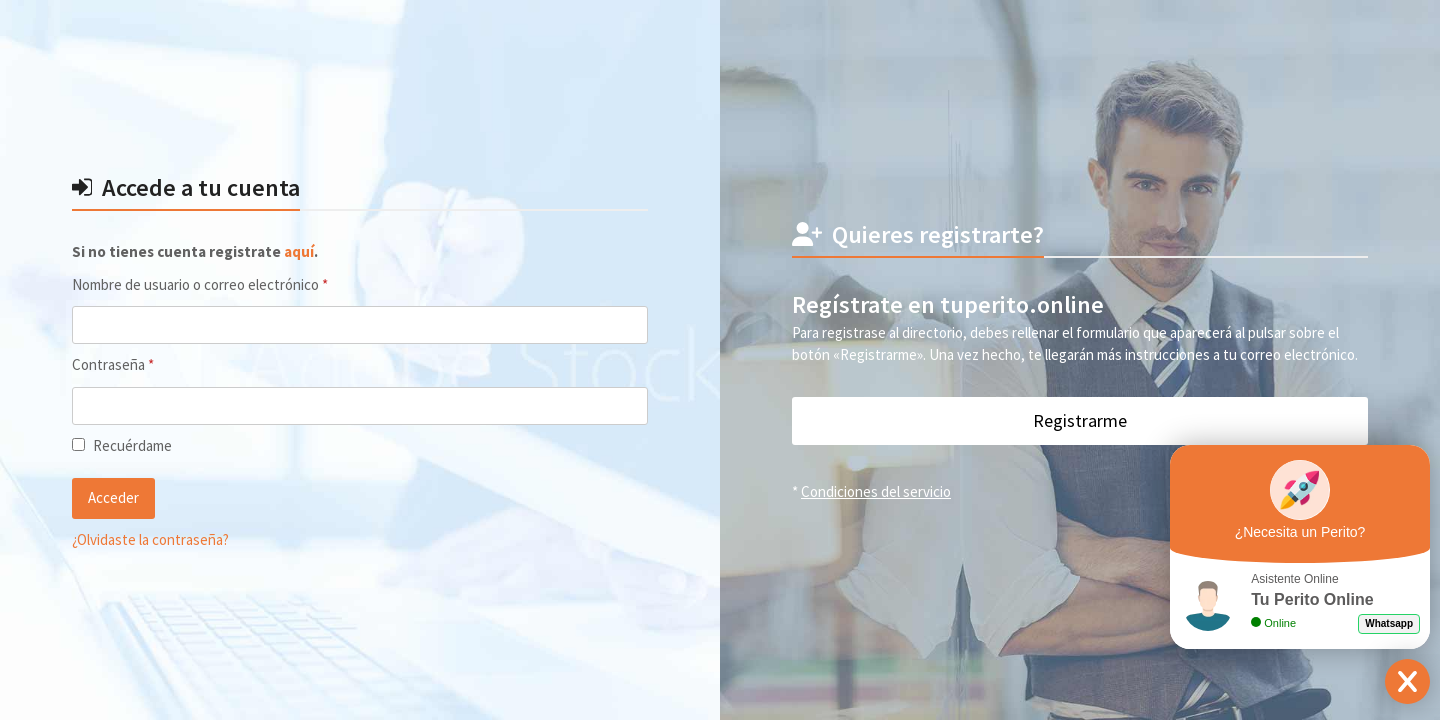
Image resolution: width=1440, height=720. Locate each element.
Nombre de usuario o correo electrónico (234, 284)
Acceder (113, 497)
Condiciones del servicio (876, 491)
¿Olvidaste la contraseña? (150, 539)
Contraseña (147, 364)
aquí (299, 251)
